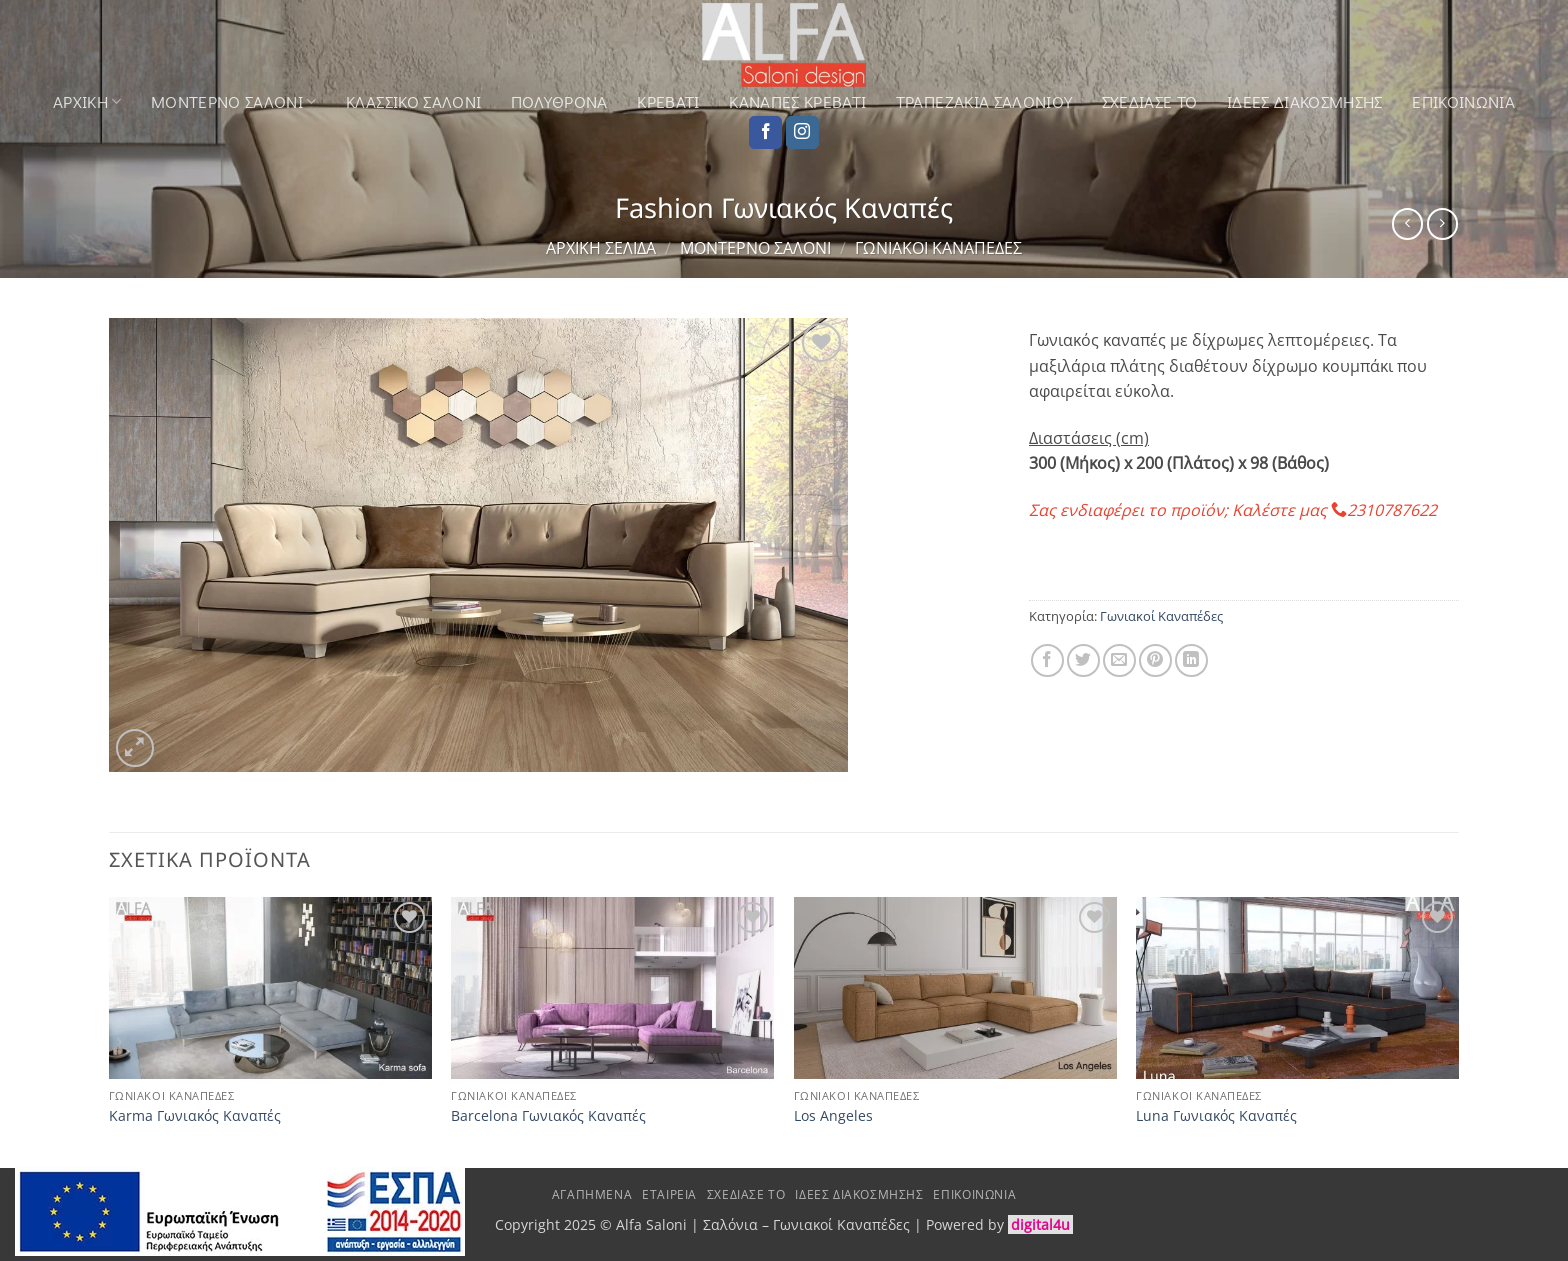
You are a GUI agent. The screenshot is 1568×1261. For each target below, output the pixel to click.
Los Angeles (833, 1116)
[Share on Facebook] (1047, 660)
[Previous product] (1442, 223)
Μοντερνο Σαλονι (234, 101)
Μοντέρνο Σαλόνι (755, 248)
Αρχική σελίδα (601, 248)
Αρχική (87, 101)
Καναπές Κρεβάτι (797, 102)
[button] (135, 748)
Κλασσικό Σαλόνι (413, 102)
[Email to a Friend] (1119, 660)
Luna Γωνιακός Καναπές (1216, 1116)
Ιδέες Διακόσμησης (1305, 102)
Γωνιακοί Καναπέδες (938, 248)
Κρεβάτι (668, 102)
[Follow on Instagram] (802, 133)
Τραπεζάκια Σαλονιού (984, 102)
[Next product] (1407, 223)
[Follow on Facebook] (765, 133)
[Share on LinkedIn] (1191, 660)
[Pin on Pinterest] (1155, 660)
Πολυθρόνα (559, 102)
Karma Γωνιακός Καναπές (195, 1116)
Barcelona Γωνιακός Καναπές (548, 1116)
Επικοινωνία (1463, 102)
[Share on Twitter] (1083, 660)
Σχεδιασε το (1150, 102)
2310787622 (1392, 510)
